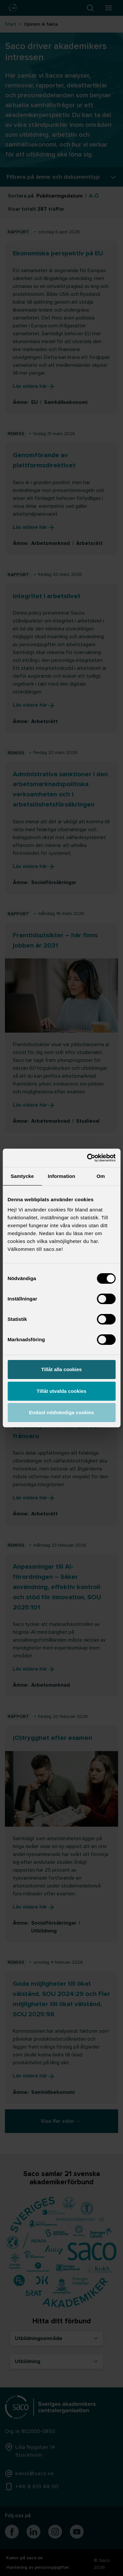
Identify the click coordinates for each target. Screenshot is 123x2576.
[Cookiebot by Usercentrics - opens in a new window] (87, 1158)
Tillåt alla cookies (61, 1369)
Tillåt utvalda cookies (61, 1391)
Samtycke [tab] (22, 1176)
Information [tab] (61, 1176)
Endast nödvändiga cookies (61, 1412)
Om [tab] (101, 1176)
